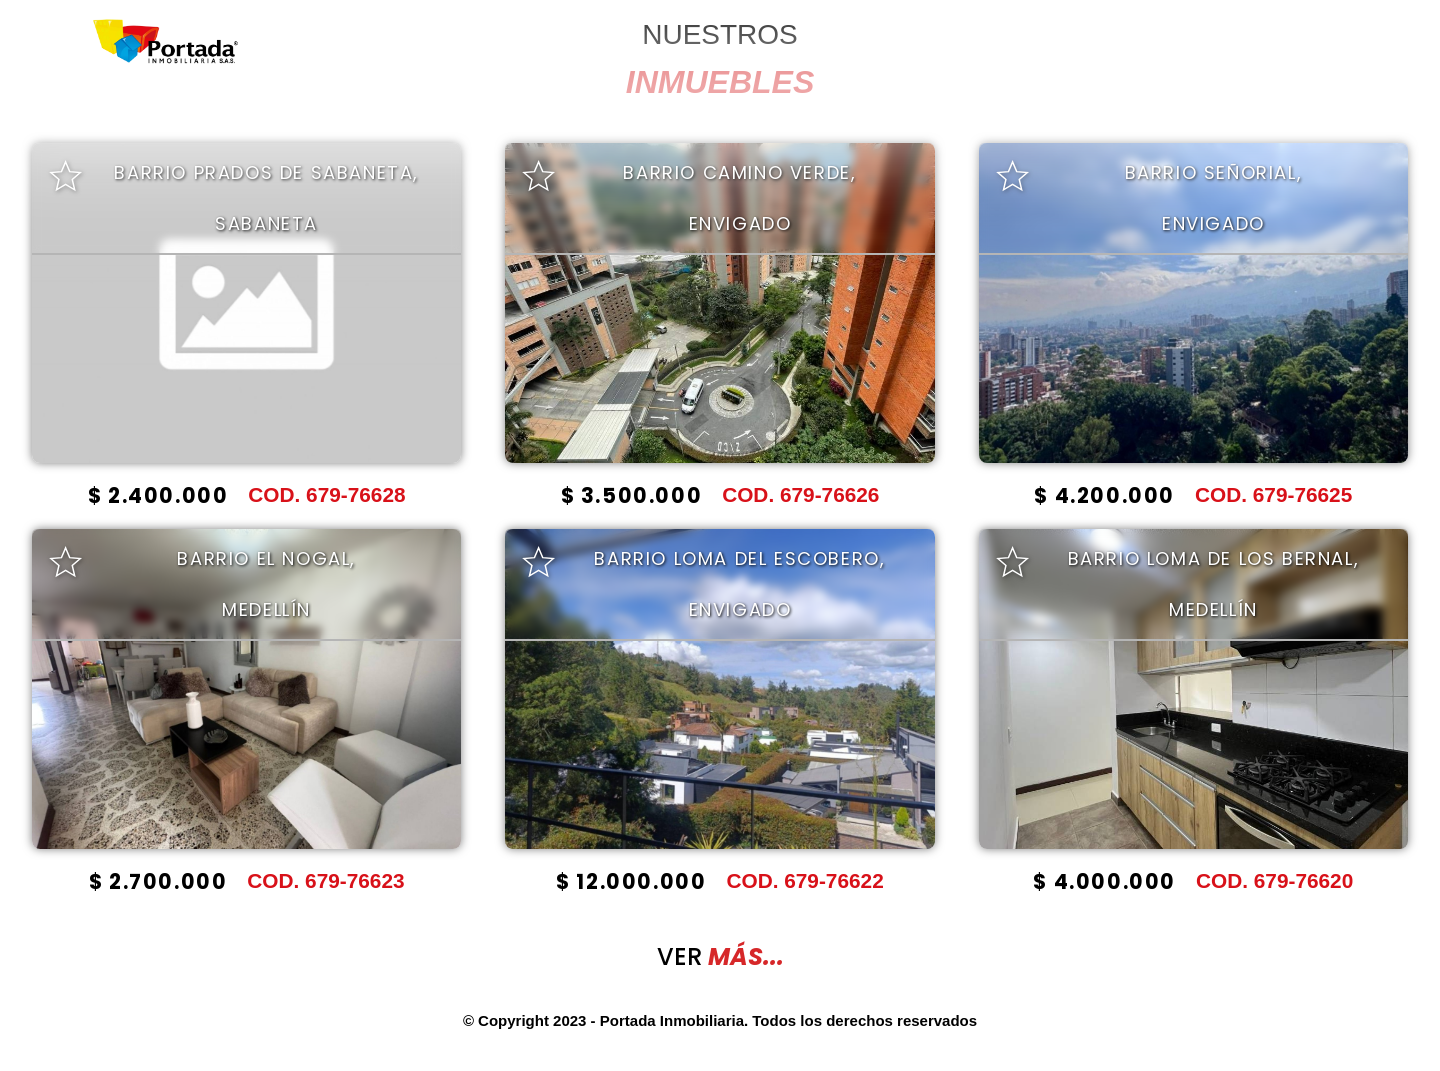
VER (720, 956)
